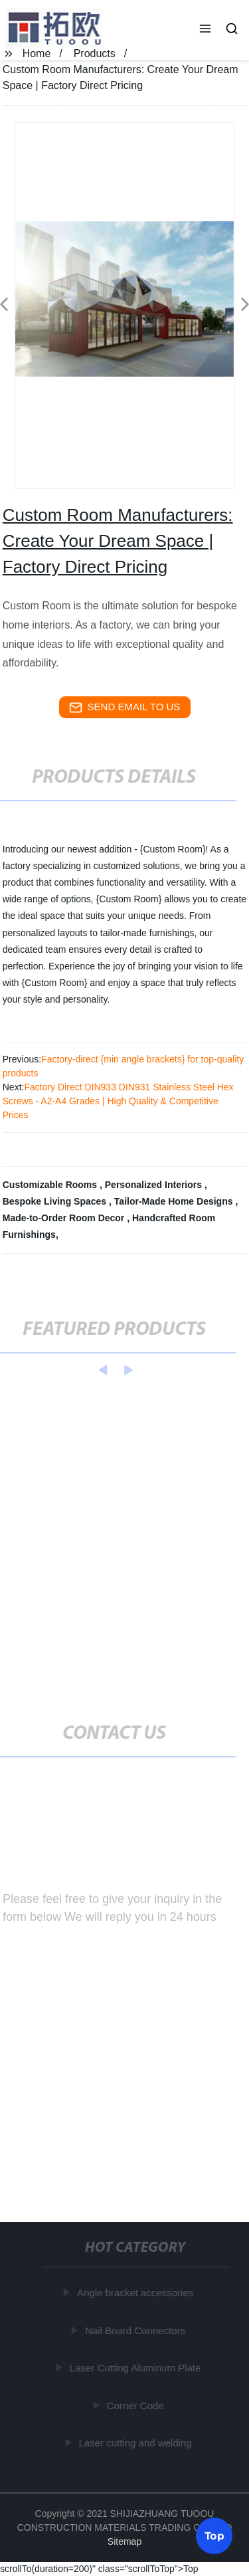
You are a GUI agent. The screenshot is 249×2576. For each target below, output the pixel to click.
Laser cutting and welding (135, 2442)
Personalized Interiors (155, 1184)
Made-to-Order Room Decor (65, 1218)
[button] (205, 30)
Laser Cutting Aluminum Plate (135, 2367)
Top (214, 2535)
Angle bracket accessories (135, 2292)
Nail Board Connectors (136, 2330)
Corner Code (135, 2405)
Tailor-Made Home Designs (175, 1201)
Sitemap (124, 2541)
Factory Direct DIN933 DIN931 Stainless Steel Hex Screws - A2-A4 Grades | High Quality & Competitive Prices (118, 1101)
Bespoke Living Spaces (56, 1201)
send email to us (125, 707)
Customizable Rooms (51, 1184)
